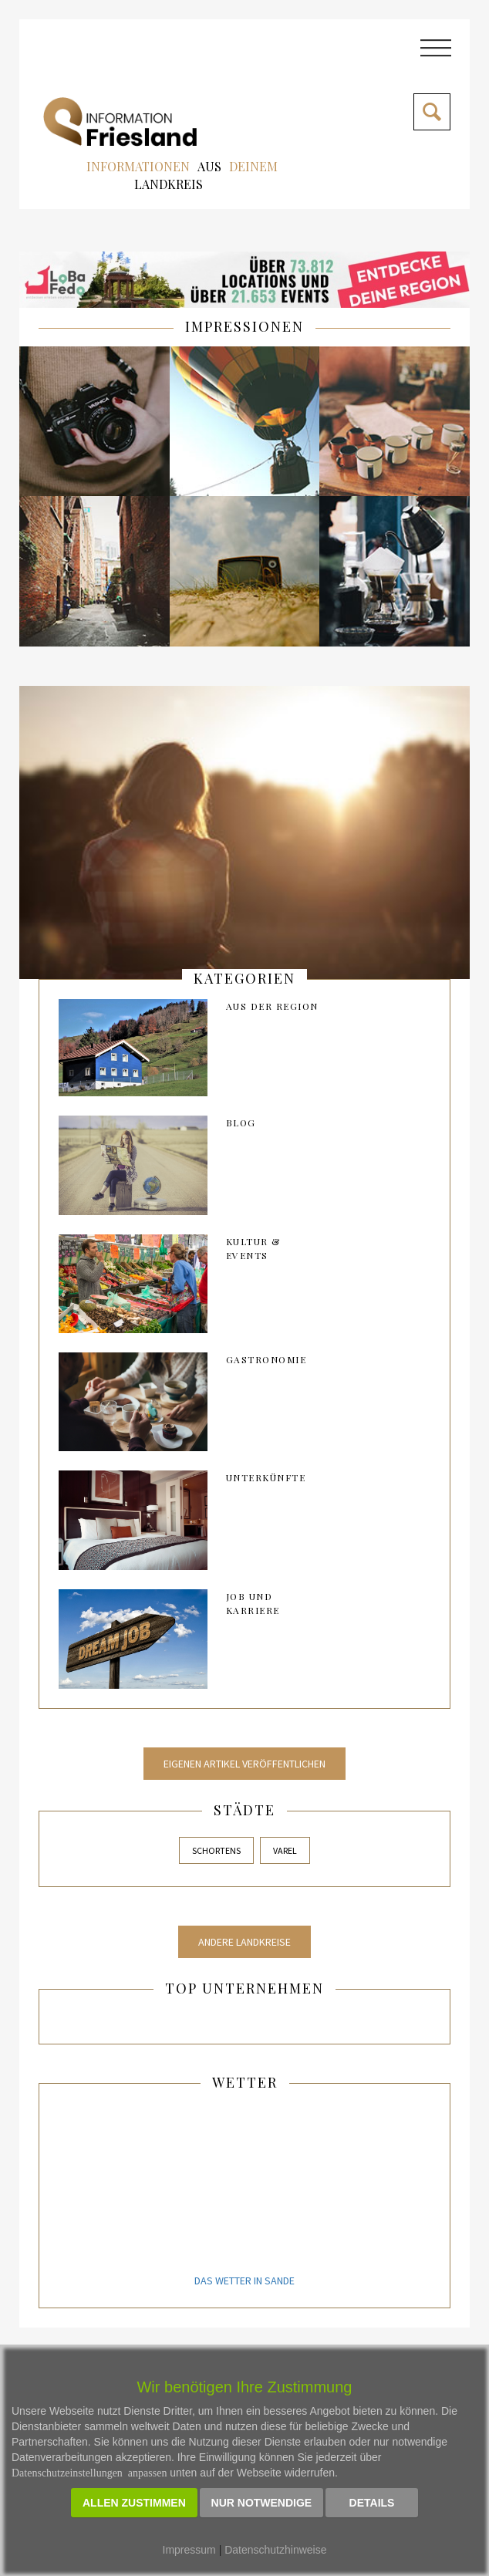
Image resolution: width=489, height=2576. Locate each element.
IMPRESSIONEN (244, 326)
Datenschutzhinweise (275, 2550)
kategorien (244, 978)
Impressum (189, 2550)
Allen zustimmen (134, 2503)
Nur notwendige (261, 2503)
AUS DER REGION (272, 1006)
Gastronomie (266, 1359)
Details (372, 2503)
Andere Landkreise (244, 1942)
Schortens (216, 1850)
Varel (285, 1850)
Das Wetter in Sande (244, 2280)
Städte (244, 1810)
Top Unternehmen (244, 1988)
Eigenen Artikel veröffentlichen (244, 1764)
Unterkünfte (266, 1477)
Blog (241, 1122)
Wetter (245, 2082)
